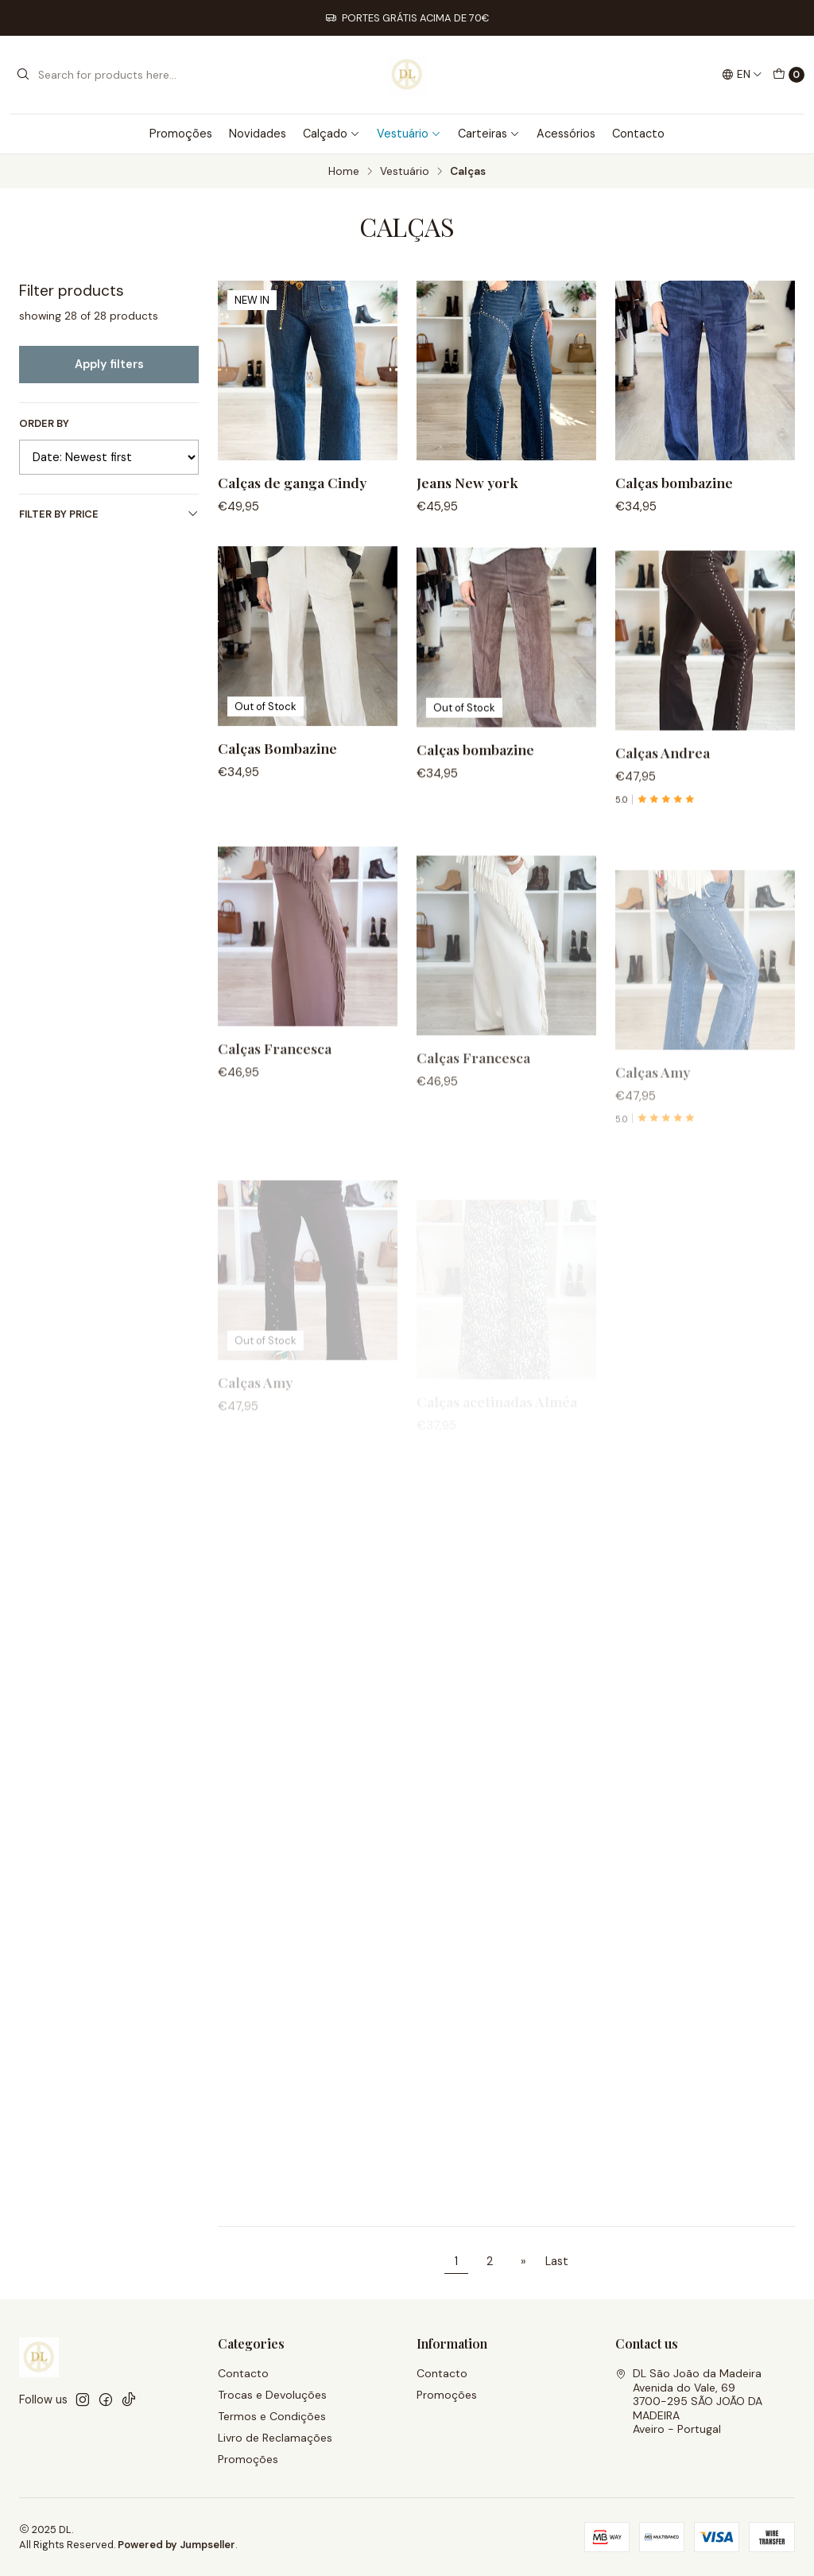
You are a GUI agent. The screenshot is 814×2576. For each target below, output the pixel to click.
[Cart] (788, 75)
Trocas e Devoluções (272, 2395)
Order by (44, 423)
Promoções (180, 133)
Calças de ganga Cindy (292, 482)
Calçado (331, 133)
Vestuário (409, 133)
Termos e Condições (272, 2416)
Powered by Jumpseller (176, 2544)
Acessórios (566, 133)
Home (343, 171)
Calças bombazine (674, 482)
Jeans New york (467, 482)
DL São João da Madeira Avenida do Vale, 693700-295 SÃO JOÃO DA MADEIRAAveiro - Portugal (688, 2401)
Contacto (638, 133)
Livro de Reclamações (275, 2438)
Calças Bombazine (277, 825)
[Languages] (742, 74)
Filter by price (109, 514)
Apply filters (109, 364)
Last (556, 2261)
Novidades (257, 133)
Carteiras (489, 133)
